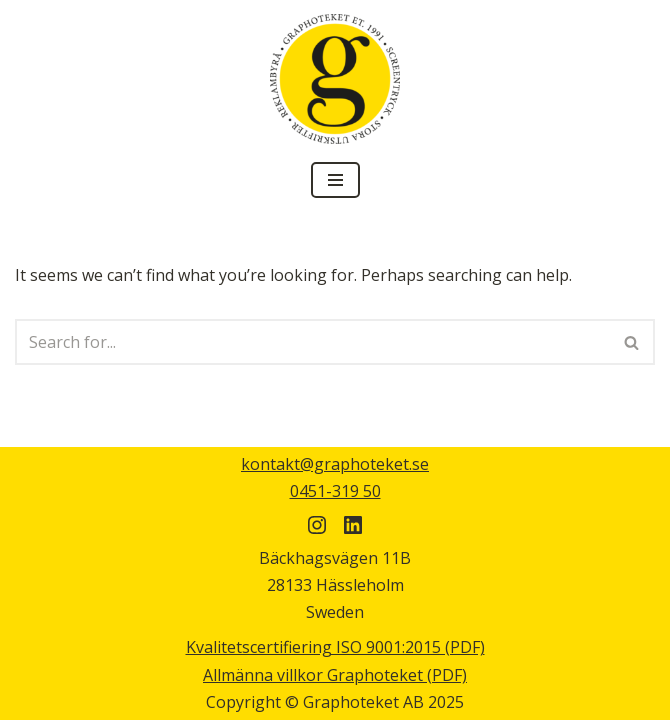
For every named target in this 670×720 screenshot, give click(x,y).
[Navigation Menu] (335, 180)
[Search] (312, 342)
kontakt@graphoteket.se (335, 464)
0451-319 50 (335, 491)
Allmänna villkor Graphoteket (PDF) (335, 675)
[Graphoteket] (335, 79)
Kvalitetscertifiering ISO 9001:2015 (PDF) (335, 647)
